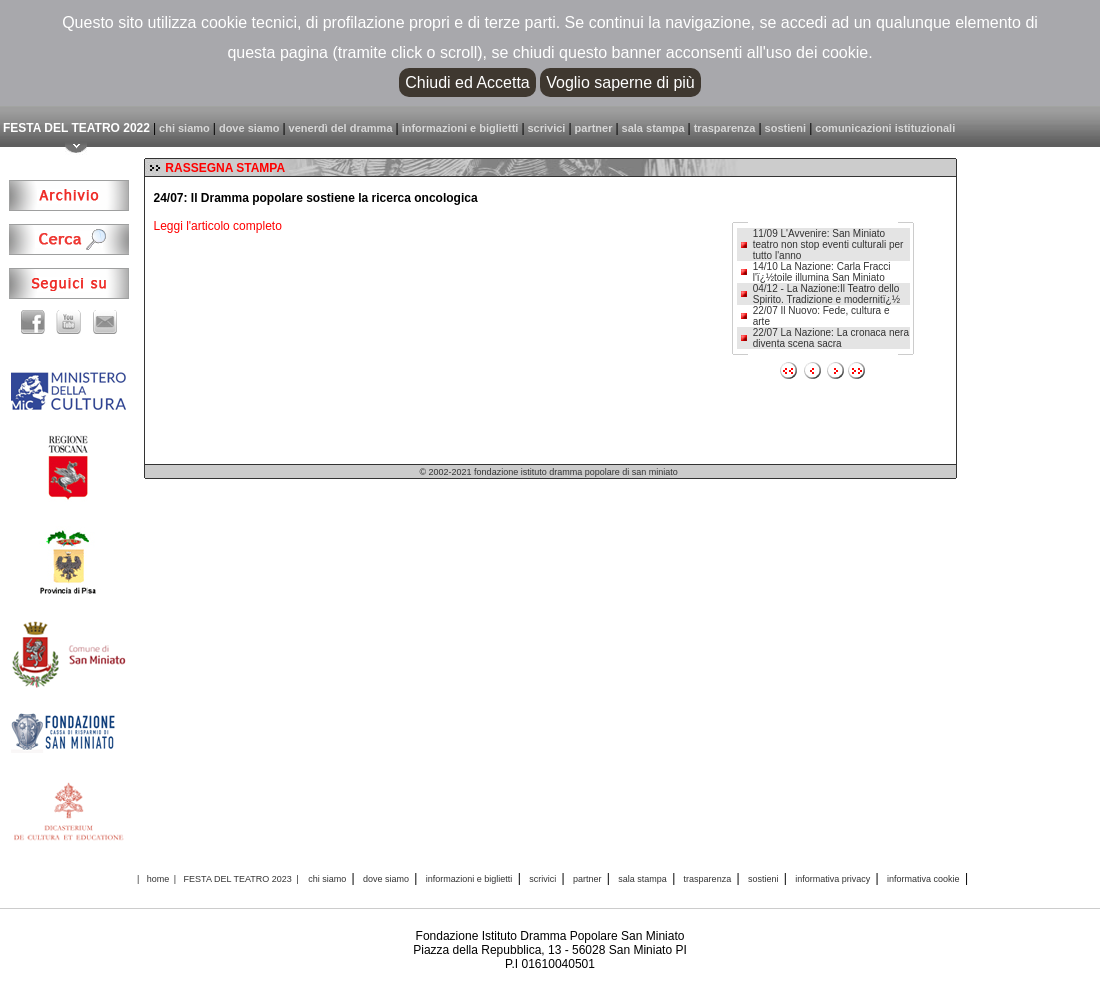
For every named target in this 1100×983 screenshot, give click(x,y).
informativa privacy (832, 879)
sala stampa (653, 128)
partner (594, 128)
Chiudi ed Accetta (467, 82)
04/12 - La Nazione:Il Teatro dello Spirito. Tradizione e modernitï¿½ (826, 294)
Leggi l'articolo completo (217, 226)
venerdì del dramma (341, 128)
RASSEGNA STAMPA (225, 168)
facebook (36, 322)
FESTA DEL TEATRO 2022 (76, 128)
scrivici (547, 128)
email (102, 322)
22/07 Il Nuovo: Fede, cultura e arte (821, 316)
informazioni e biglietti (460, 128)
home (158, 879)
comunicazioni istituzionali (885, 128)
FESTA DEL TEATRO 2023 (238, 879)
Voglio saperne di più (620, 82)
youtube (69, 322)
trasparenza (725, 128)
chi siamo (184, 128)
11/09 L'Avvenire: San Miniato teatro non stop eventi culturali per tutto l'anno (828, 244)
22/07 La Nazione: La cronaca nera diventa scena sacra (831, 338)
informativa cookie (923, 879)
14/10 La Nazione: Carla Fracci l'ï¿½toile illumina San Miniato (822, 272)
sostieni (786, 128)
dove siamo (249, 128)
